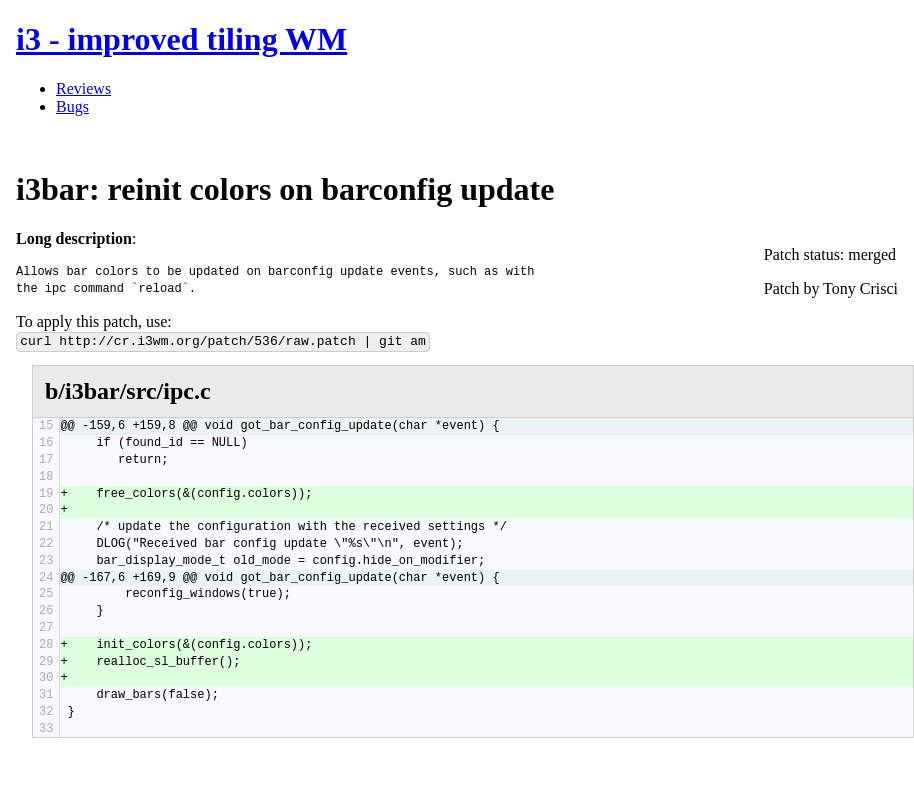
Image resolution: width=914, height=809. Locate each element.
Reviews (83, 88)
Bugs (72, 106)
